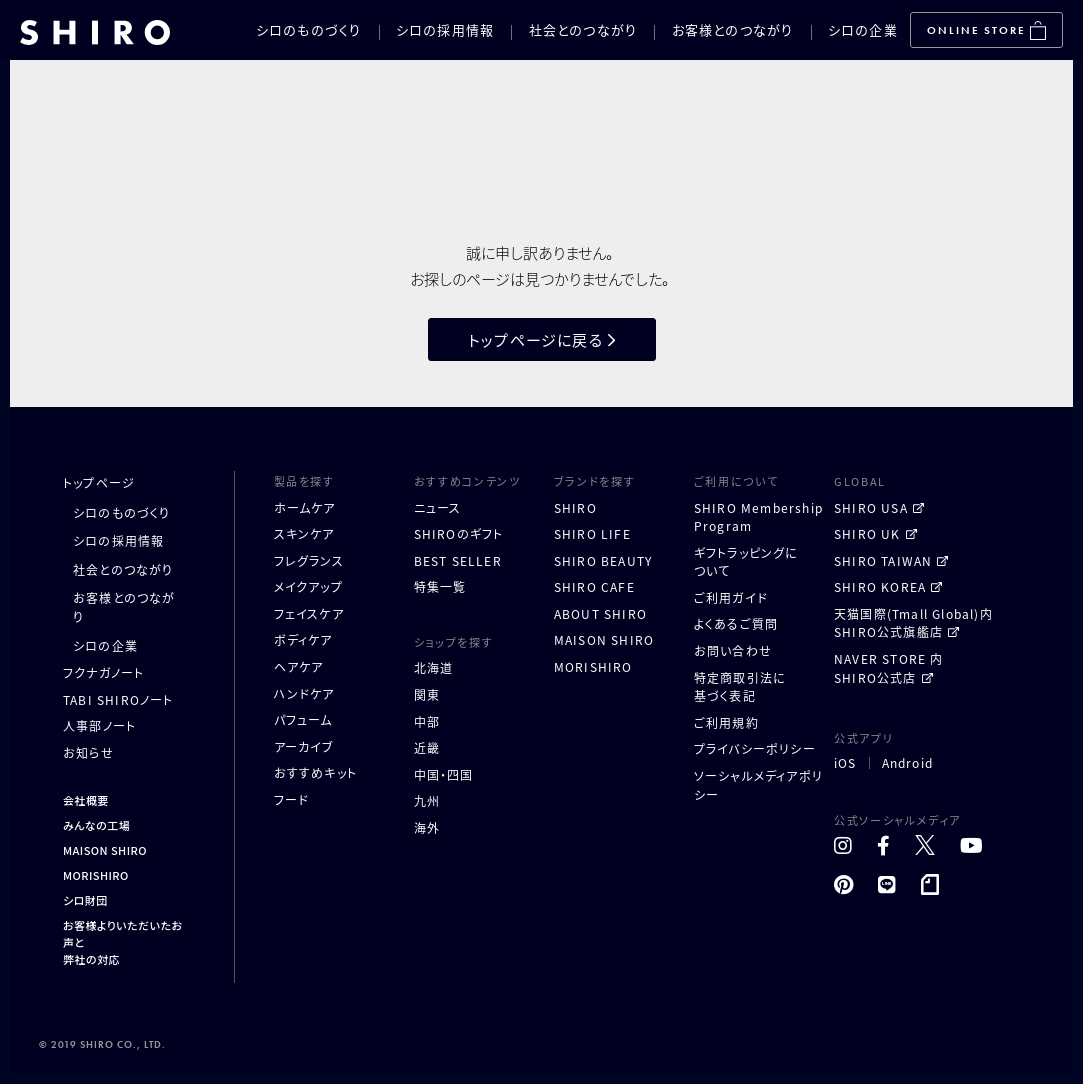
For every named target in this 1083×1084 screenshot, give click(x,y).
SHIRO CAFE (594, 586)
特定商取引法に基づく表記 (740, 687)
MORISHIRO (96, 875)
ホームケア (305, 507)
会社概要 (86, 800)
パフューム (303, 719)
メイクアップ (308, 586)
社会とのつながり (583, 29)
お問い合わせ (733, 650)
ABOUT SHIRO (600, 613)
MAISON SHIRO (105, 850)
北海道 (434, 667)
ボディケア (303, 639)
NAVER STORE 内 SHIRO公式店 (889, 668)
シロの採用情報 (445, 29)
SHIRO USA (871, 507)
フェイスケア (309, 613)
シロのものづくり (308, 29)
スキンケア (304, 533)
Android (907, 763)
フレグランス (309, 560)
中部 (427, 721)
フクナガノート (103, 672)
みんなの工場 (96, 825)
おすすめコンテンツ (467, 481)
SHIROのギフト (459, 533)
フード (292, 799)
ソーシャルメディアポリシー (758, 785)
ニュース (438, 507)
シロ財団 (85, 900)
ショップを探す (454, 642)
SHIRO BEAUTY (603, 560)
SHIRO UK (867, 533)
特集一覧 (440, 586)
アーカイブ (304, 746)
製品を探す (304, 481)
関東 (427, 694)
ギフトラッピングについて (746, 562)
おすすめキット (315, 772)
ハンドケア (304, 693)
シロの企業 (863, 29)
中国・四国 (444, 774)
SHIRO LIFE (592, 533)
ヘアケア (299, 666)
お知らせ (88, 752)
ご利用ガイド (731, 597)
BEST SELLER (458, 560)
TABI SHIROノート (118, 699)
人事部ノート (99, 725)
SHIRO (575, 507)
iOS (845, 763)
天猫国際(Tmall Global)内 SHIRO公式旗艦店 (913, 623)
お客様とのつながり (733, 29)
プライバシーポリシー (755, 748)
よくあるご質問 (736, 623)
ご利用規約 (726, 722)
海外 (427, 827)
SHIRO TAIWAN (883, 560)
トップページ (99, 482)
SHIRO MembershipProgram (758, 517)
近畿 (427, 747)
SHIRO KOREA (880, 586)
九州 (427, 800)
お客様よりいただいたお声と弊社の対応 (122, 942)
